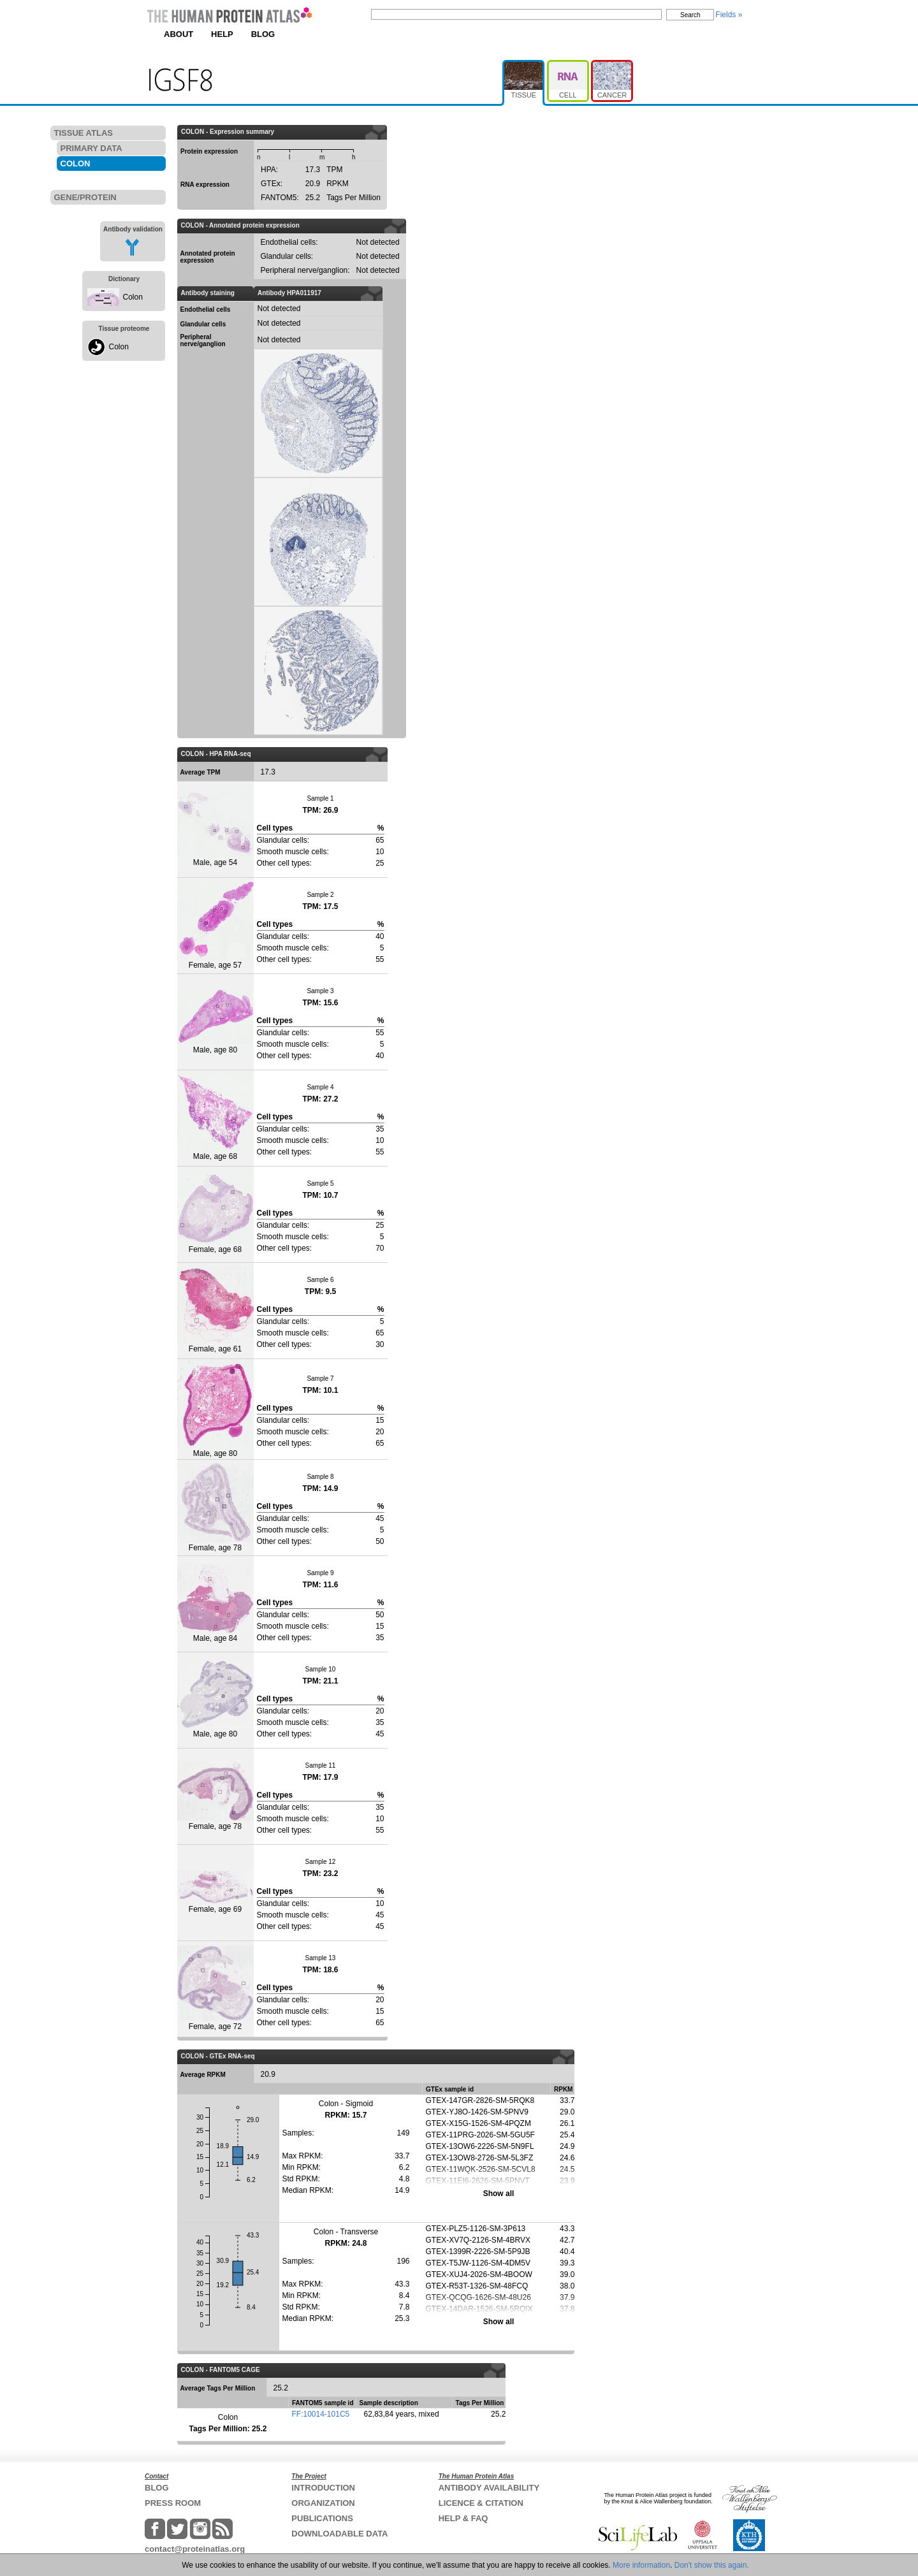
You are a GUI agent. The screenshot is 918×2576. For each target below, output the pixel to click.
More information (641, 2565)
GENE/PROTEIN (85, 197)
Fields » (728, 14)
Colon (133, 297)
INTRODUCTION (323, 2487)
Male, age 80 (215, 1021)
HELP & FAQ (463, 2518)
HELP (222, 34)
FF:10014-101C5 (321, 2414)
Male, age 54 (215, 829)
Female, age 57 (215, 925)
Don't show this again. (711, 2565)
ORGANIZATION (322, 2503)
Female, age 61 (215, 1310)
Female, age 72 (215, 1988)
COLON (76, 163)
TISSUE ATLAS (83, 133)
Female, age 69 (215, 1892)
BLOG (263, 34)
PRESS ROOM (173, 2503)
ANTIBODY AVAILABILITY (489, 2487)
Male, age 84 (215, 1603)
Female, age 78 (215, 1507)
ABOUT (178, 34)
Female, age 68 (215, 1214)
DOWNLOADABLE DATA (339, 2533)
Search (690, 14)
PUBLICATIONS (322, 2518)
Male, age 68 (215, 1117)
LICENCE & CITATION (481, 2503)
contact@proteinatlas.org (195, 2549)
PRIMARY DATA (91, 148)
